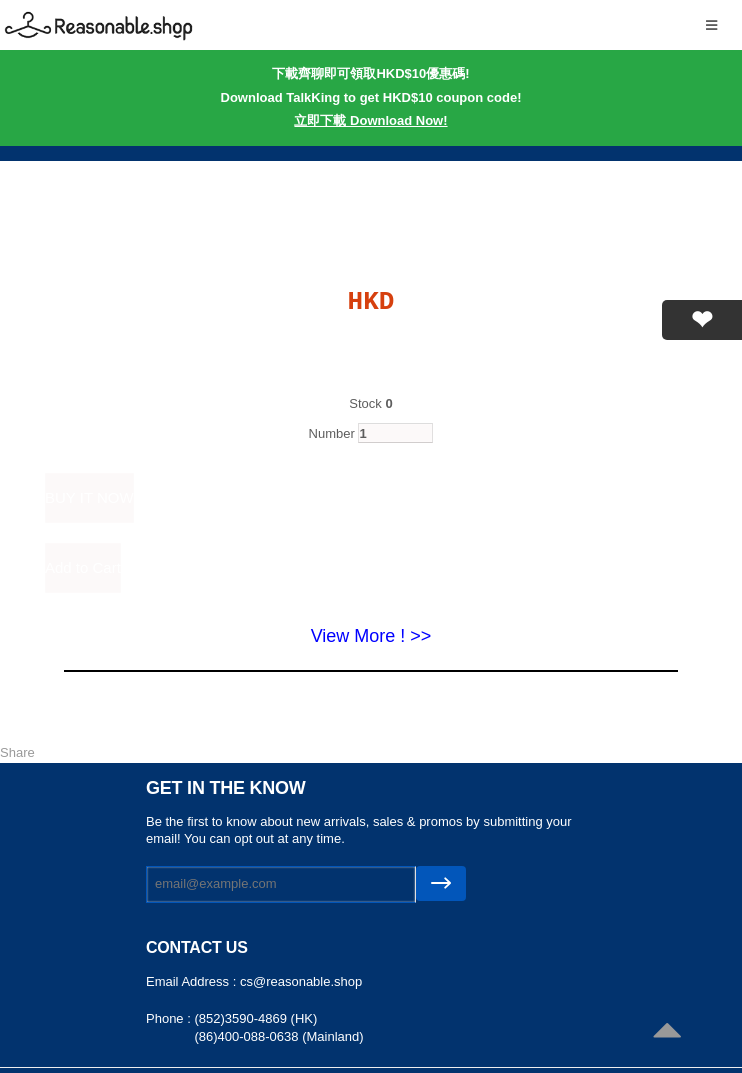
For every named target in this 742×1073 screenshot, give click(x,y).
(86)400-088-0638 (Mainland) (278, 1036)
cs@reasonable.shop (301, 981)
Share (17, 752)
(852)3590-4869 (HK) (255, 1018)
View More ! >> (371, 636)
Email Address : (193, 981)
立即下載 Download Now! (370, 120)
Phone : (170, 1018)
